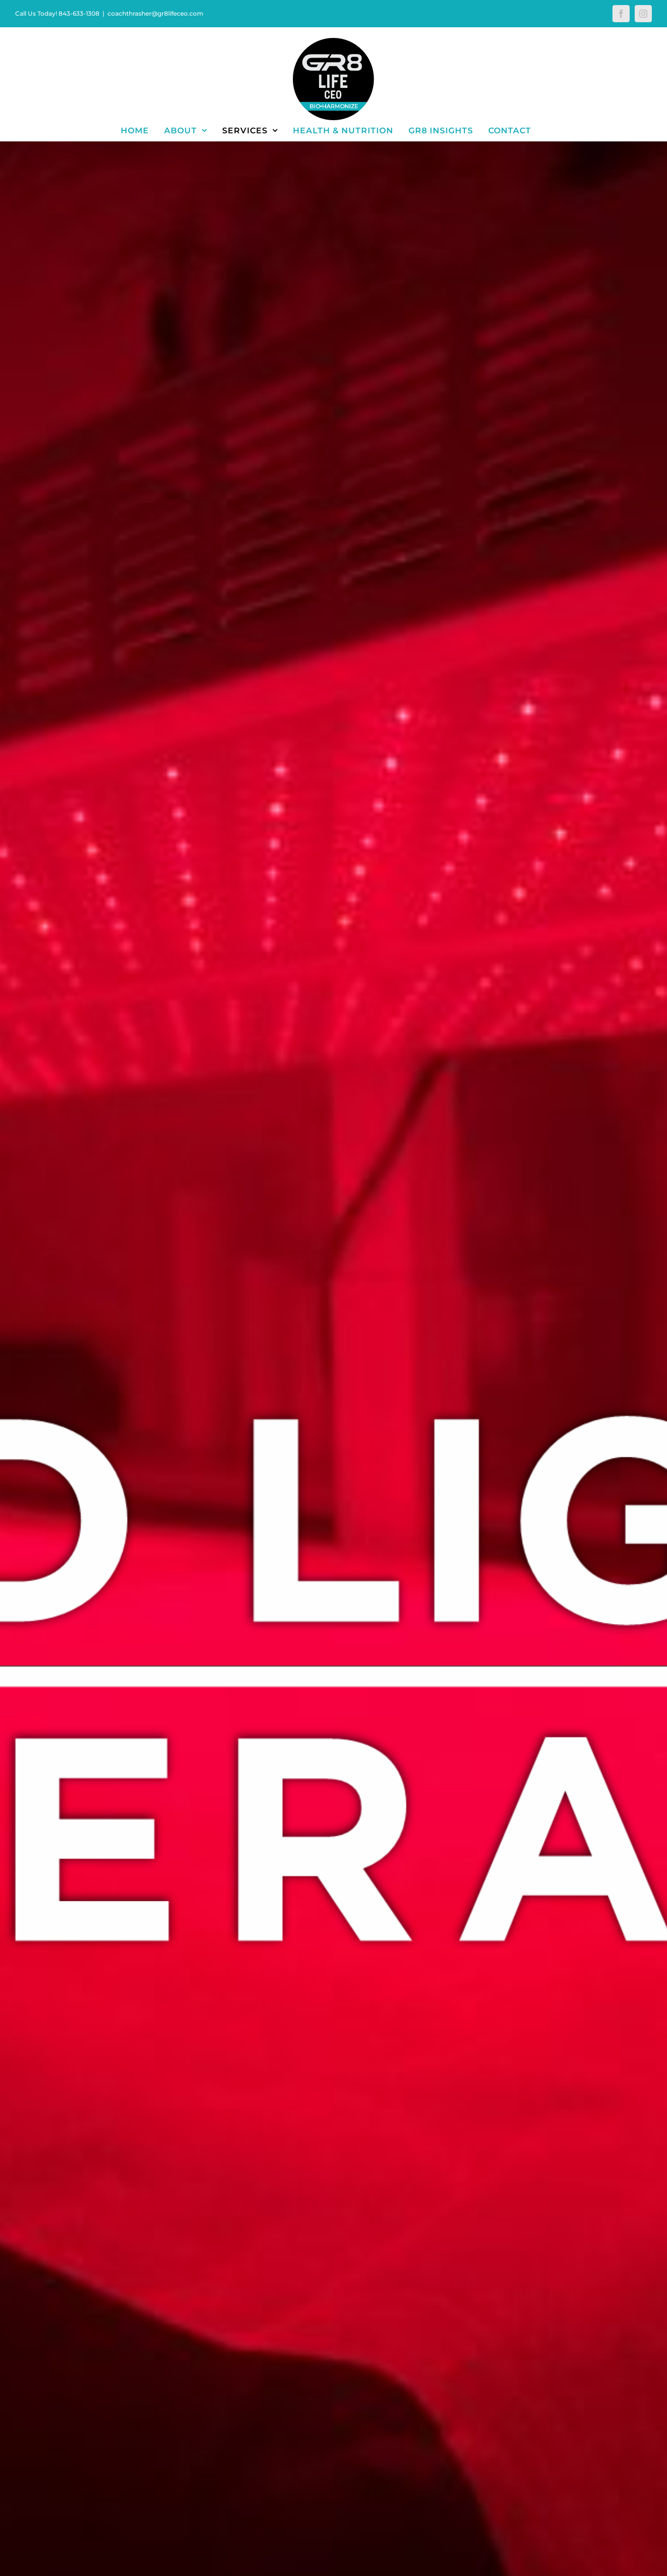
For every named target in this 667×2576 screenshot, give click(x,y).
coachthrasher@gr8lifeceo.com (155, 13)
